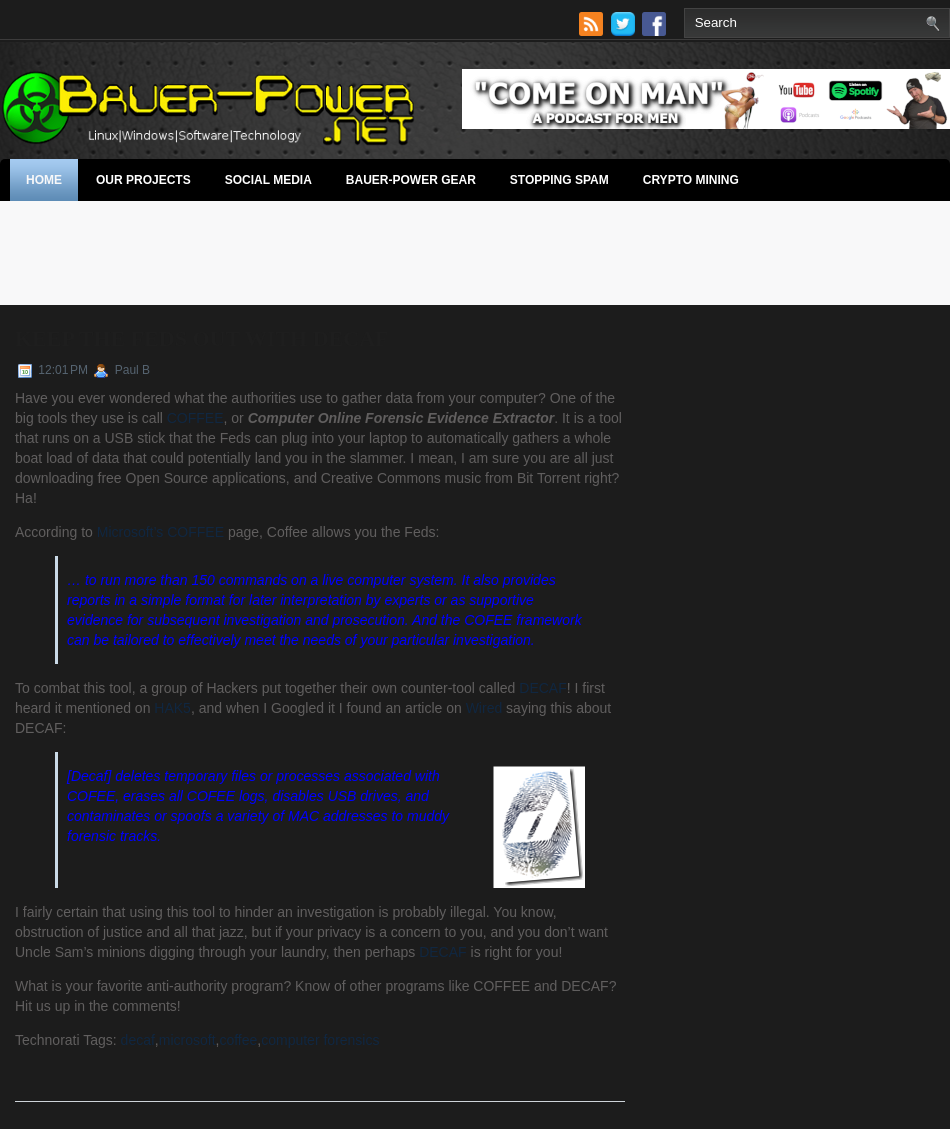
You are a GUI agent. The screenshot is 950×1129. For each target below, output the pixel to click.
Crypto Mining (691, 180)
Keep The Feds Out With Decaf (201, 338)
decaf (138, 1040)
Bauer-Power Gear (411, 180)
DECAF (542, 688)
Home (44, 180)
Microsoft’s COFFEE (160, 532)
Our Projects (143, 180)
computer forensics (320, 1040)
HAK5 (172, 708)
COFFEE (195, 418)
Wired (484, 708)
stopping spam (559, 180)
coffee (238, 1040)
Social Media (268, 180)
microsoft (187, 1040)
